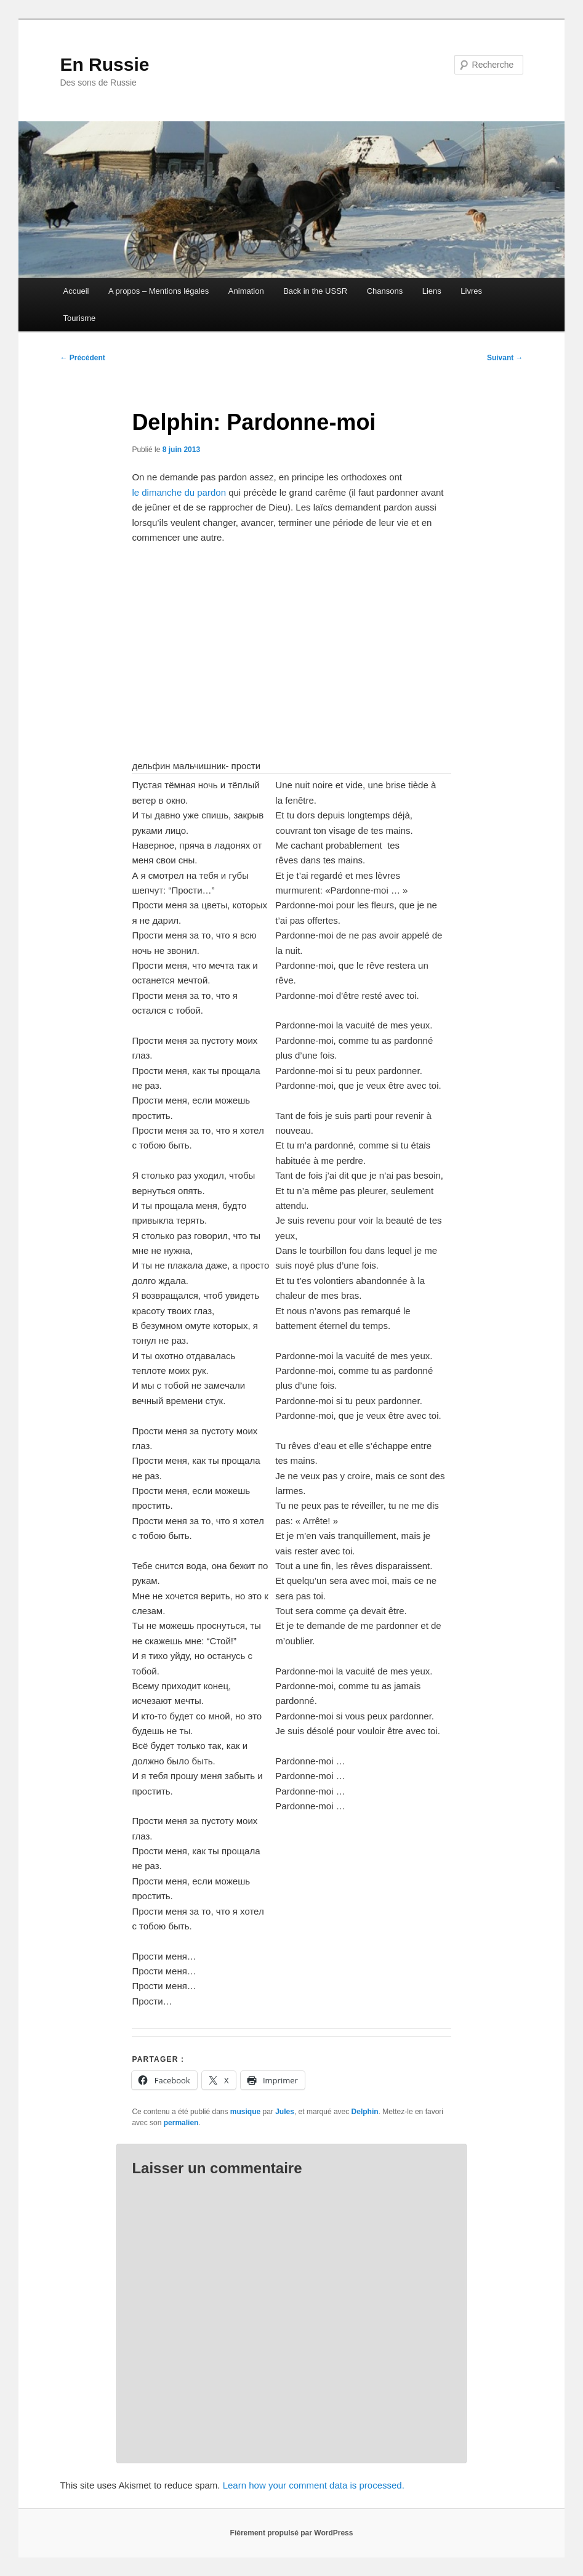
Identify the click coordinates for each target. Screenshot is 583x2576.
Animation (246, 291)
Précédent (82, 357)
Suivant (505, 357)
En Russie (104, 64)
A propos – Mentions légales (158, 291)
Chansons (385, 291)
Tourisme (79, 318)
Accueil (76, 291)
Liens (431, 291)
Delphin (365, 2111)
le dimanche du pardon (179, 492)
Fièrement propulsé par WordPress (291, 2533)
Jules (284, 2111)
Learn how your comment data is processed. (313, 2485)
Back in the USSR (315, 291)
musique (245, 2111)
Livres (471, 291)
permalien (181, 2122)
